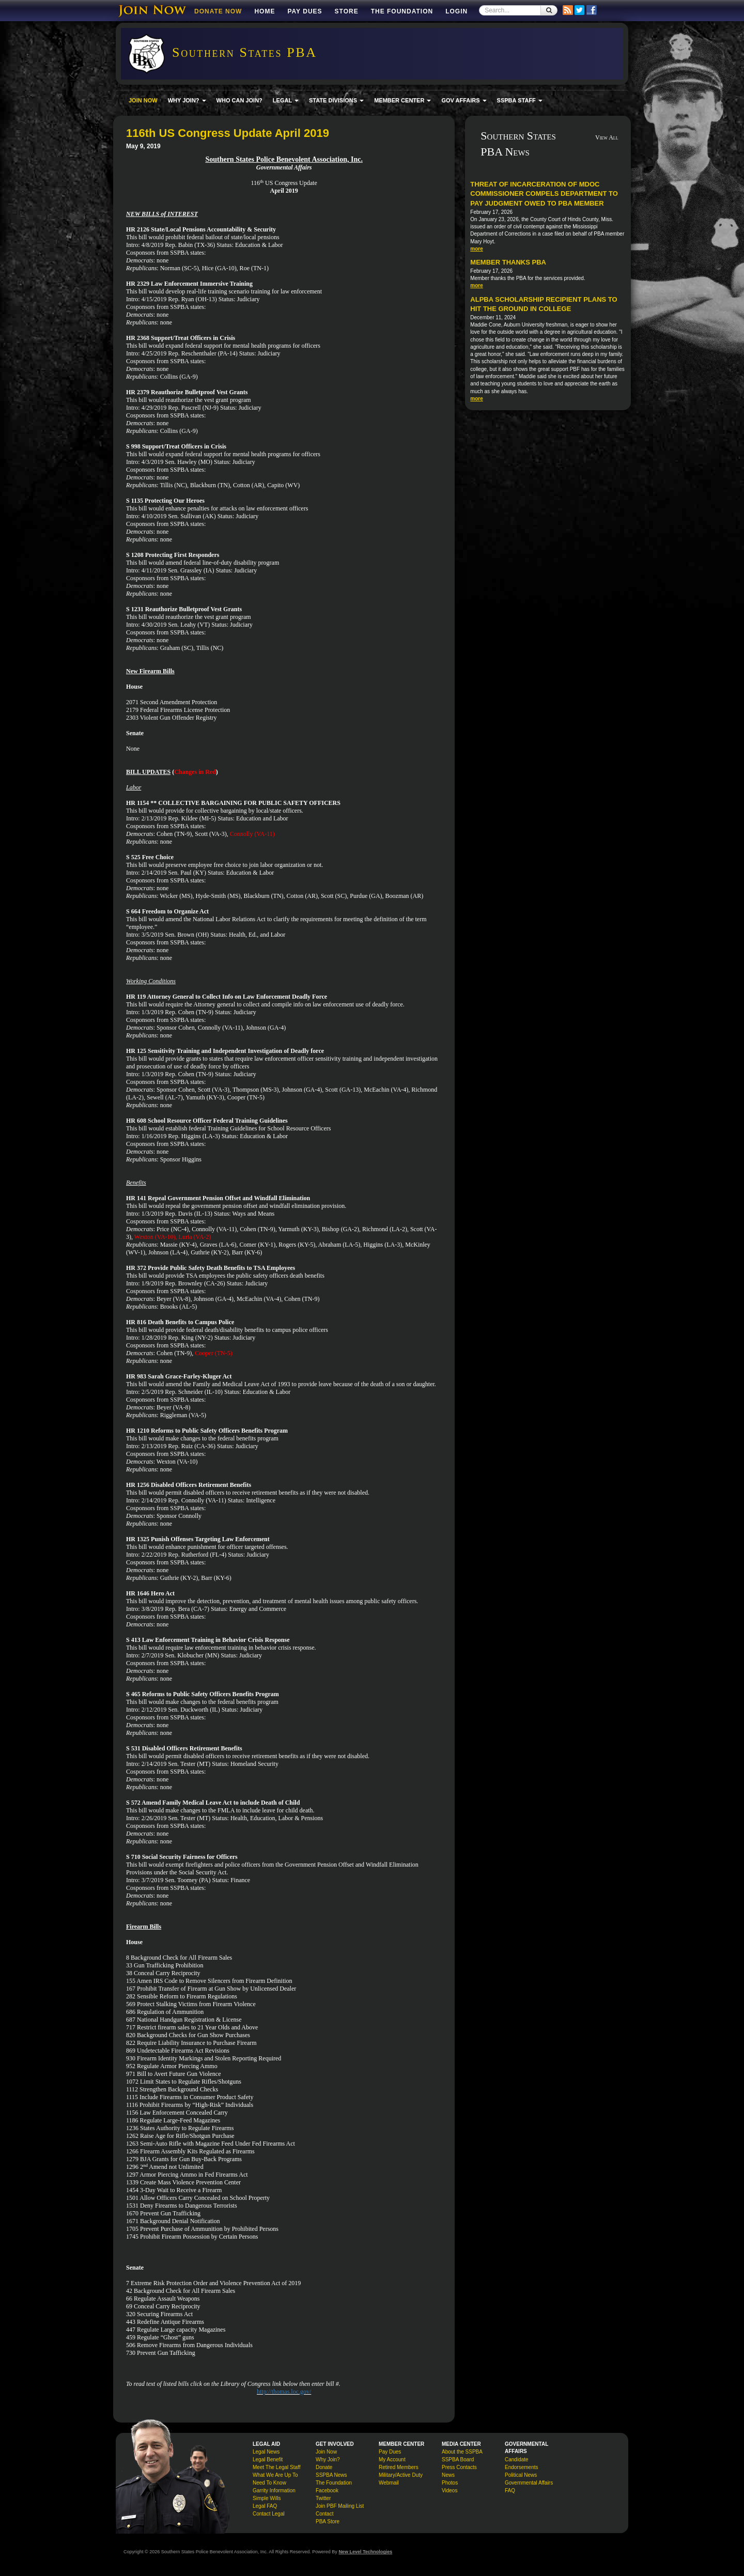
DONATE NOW (218, 11)
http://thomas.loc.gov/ (284, 2391)
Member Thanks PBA (508, 262)
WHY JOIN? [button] (187, 100)
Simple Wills (267, 2498)
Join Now (326, 2452)
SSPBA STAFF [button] (519, 100)
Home (264, 11)
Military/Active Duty (401, 2475)
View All (606, 137)
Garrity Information (274, 2490)
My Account (392, 2459)
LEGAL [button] (286, 100)
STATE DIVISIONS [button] (336, 100)
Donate (324, 2467)
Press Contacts (459, 2467)
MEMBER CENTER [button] (402, 100)
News (448, 2475)
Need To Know (269, 2483)
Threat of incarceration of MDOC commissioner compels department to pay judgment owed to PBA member (544, 193)
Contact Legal (269, 2514)
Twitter (323, 2498)
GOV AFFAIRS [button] (463, 100)
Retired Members (399, 2467)
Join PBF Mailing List (340, 2506)
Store (347, 11)
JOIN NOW (143, 100)
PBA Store (327, 2521)
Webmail (389, 2483)
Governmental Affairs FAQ (529, 2486)
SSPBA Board (458, 2459)
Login (456, 11)
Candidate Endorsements (521, 2463)
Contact (324, 2514)
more (476, 249)
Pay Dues (304, 11)
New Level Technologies (365, 2551)
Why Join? (328, 2459)
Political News (521, 2475)
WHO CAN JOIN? (239, 100)
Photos (450, 2483)
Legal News (266, 2452)
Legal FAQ (265, 2506)
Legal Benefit (268, 2459)
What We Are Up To (275, 2475)
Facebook (327, 2490)
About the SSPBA (462, 2452)
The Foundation (402, 11)
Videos (449, 2490)
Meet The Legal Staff (276, 2467)
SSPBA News (331, 2475)
